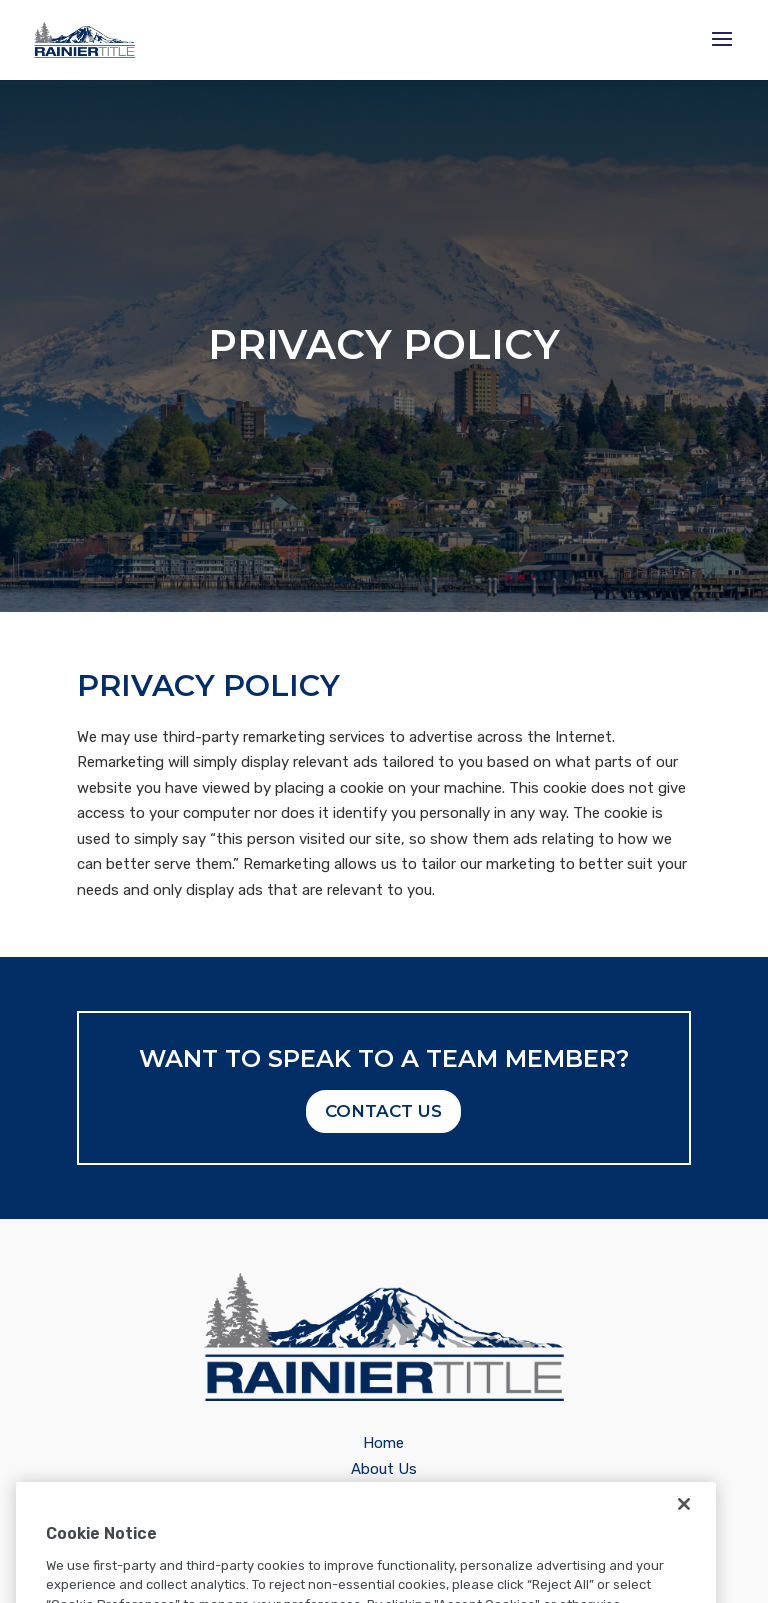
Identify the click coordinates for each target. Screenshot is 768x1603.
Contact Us (383, 1111)
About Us (384, 1469)
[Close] (684, 1528)
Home (383, 1443)
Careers (384, 1496)
